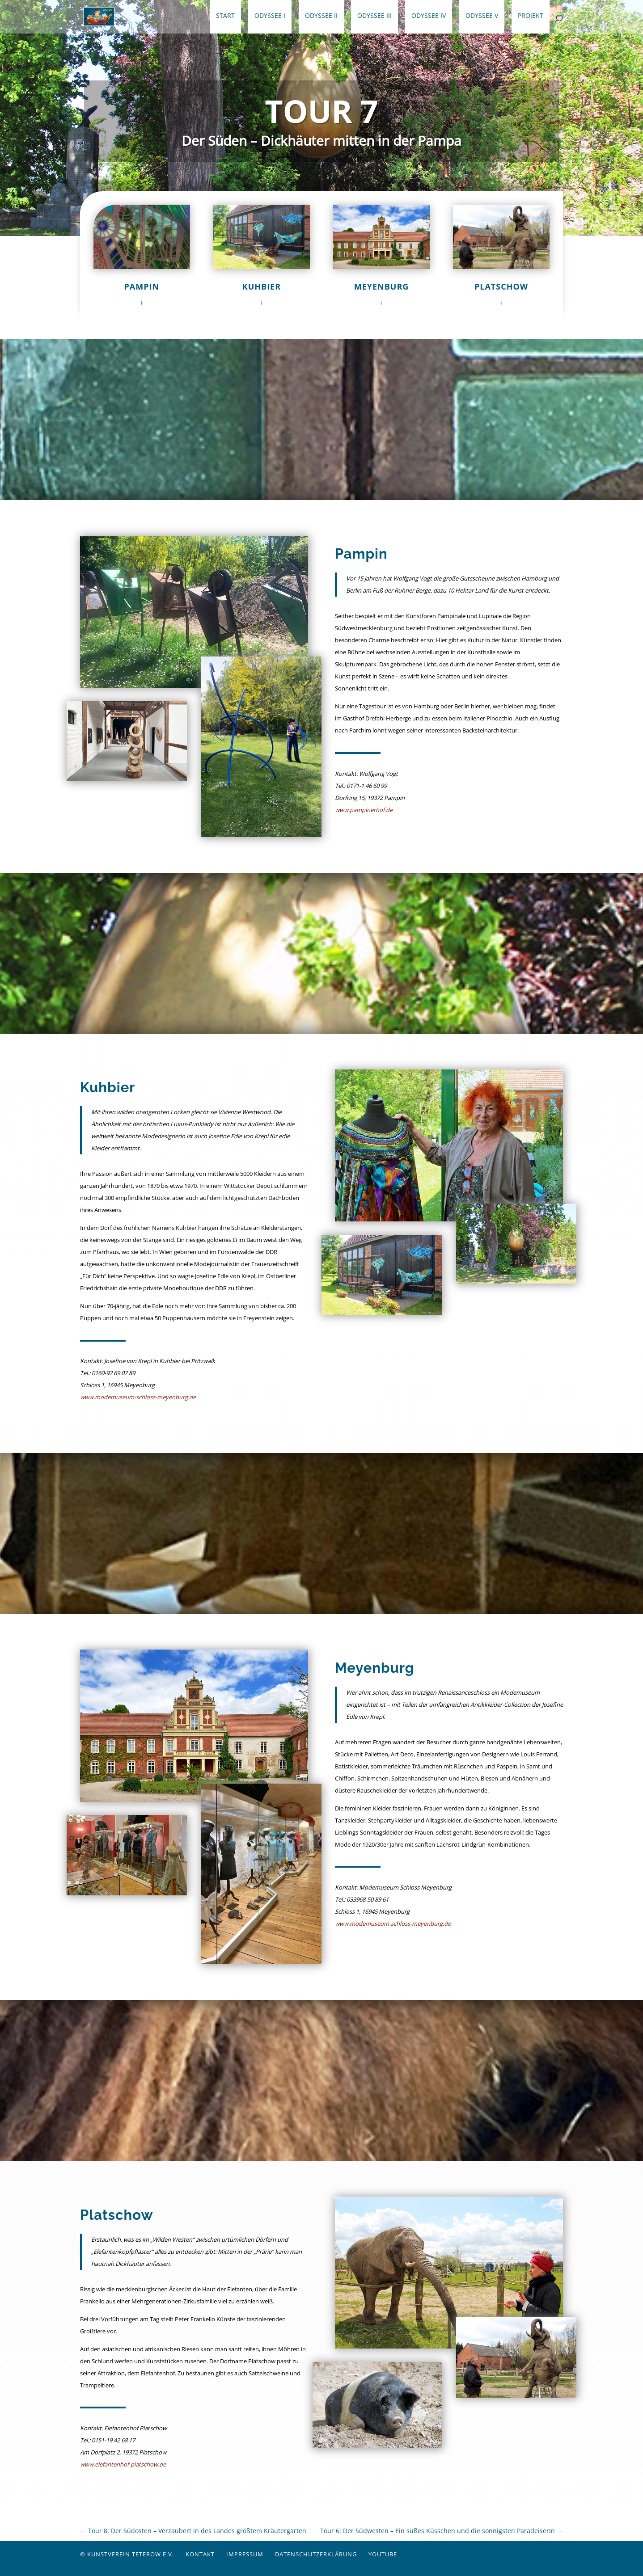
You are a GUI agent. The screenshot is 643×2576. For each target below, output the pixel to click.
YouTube (382, 2554)
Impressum (244, 2554)
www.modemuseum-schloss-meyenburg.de (138, 1397)
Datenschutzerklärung (316, 2554)
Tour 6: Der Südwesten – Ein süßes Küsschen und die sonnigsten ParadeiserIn (441, 2530)
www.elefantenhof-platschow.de (123, 2464)
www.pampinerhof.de (364, 810)
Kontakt (200, 2554)
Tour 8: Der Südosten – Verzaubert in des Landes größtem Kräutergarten (193, 2530)
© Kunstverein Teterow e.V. (127, 2554)
